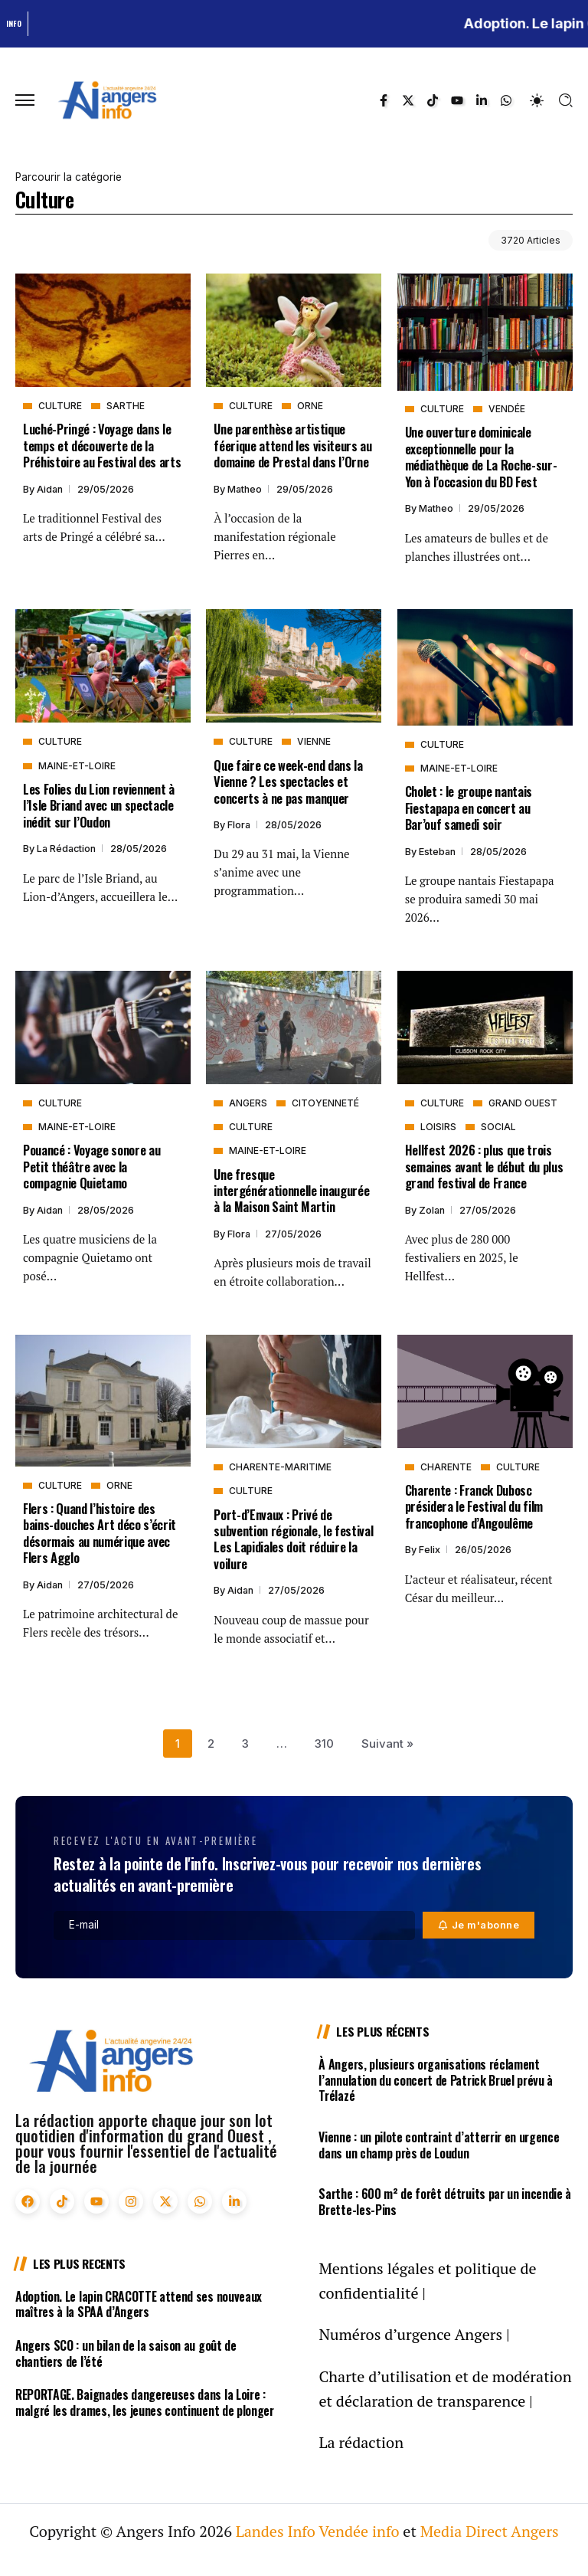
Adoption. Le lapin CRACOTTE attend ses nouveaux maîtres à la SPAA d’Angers (138, 2304)
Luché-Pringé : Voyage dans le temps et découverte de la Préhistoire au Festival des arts (102, 445)
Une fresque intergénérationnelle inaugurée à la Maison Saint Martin (291, 1191)
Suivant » (387, 1743)
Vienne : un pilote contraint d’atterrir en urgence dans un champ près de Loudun (438, 2145)
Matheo (245, 489)
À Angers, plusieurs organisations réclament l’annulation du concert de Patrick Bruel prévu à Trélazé (435, 2080)
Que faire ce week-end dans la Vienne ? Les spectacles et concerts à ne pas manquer (288, 781)
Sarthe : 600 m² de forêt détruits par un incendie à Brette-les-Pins (444, 2201)
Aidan (51, 489)
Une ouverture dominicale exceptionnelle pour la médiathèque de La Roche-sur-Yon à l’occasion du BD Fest (481, 456)
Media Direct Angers (489, 2531)
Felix (431, 1549)
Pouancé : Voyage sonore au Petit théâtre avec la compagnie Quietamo (91, 1166)
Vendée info (358, 2531)
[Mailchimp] (479, 1925)
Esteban (438, 851)
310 (324, 1743)
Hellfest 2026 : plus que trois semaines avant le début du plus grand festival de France (484, 1166)
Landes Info (275, 2531)
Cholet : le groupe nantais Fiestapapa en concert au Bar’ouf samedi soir (468, 808)
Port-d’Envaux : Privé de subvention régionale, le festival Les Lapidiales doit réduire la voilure (293, 1539)
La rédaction (67, 848)
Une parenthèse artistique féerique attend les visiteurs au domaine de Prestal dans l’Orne (292, 445)
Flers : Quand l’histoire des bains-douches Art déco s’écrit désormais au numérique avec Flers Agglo (99, 1533)
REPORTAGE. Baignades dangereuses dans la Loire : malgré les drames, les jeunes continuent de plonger (144, 2402)
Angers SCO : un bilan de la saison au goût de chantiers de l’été (126, 2353)
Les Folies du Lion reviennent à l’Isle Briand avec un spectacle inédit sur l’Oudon (99, 805)
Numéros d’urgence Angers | (413, 2334)
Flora (240, 825)
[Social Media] (383, 100)
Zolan (433, 1210)
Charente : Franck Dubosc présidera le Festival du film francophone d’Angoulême (474, 1506)
